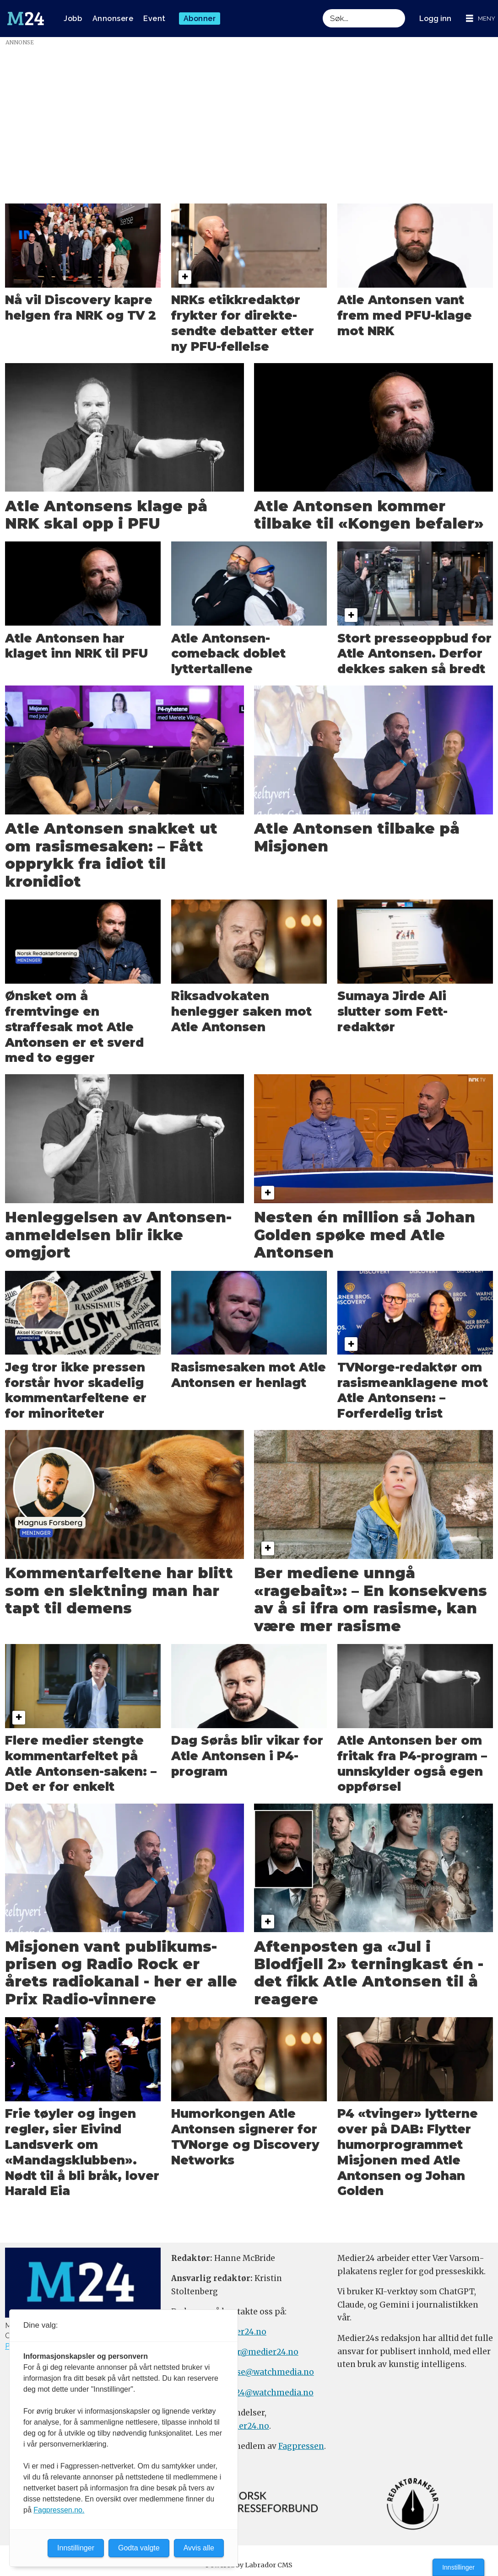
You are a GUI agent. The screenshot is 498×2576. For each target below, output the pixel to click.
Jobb (73, 18)
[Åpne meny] (480, 18)
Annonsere (113, 18)
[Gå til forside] (25, 19)
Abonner (200, 18)
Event (154, 18)
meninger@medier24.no (249, 2352)
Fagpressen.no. (58, 2510)
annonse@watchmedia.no (262, 2372)
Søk (322, 18)
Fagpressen (301, 2446)
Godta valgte (139, 2548)
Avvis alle (199, 2548)
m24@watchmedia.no (269, 2393)
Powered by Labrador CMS (249, 2565)
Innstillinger (458, 2567)
